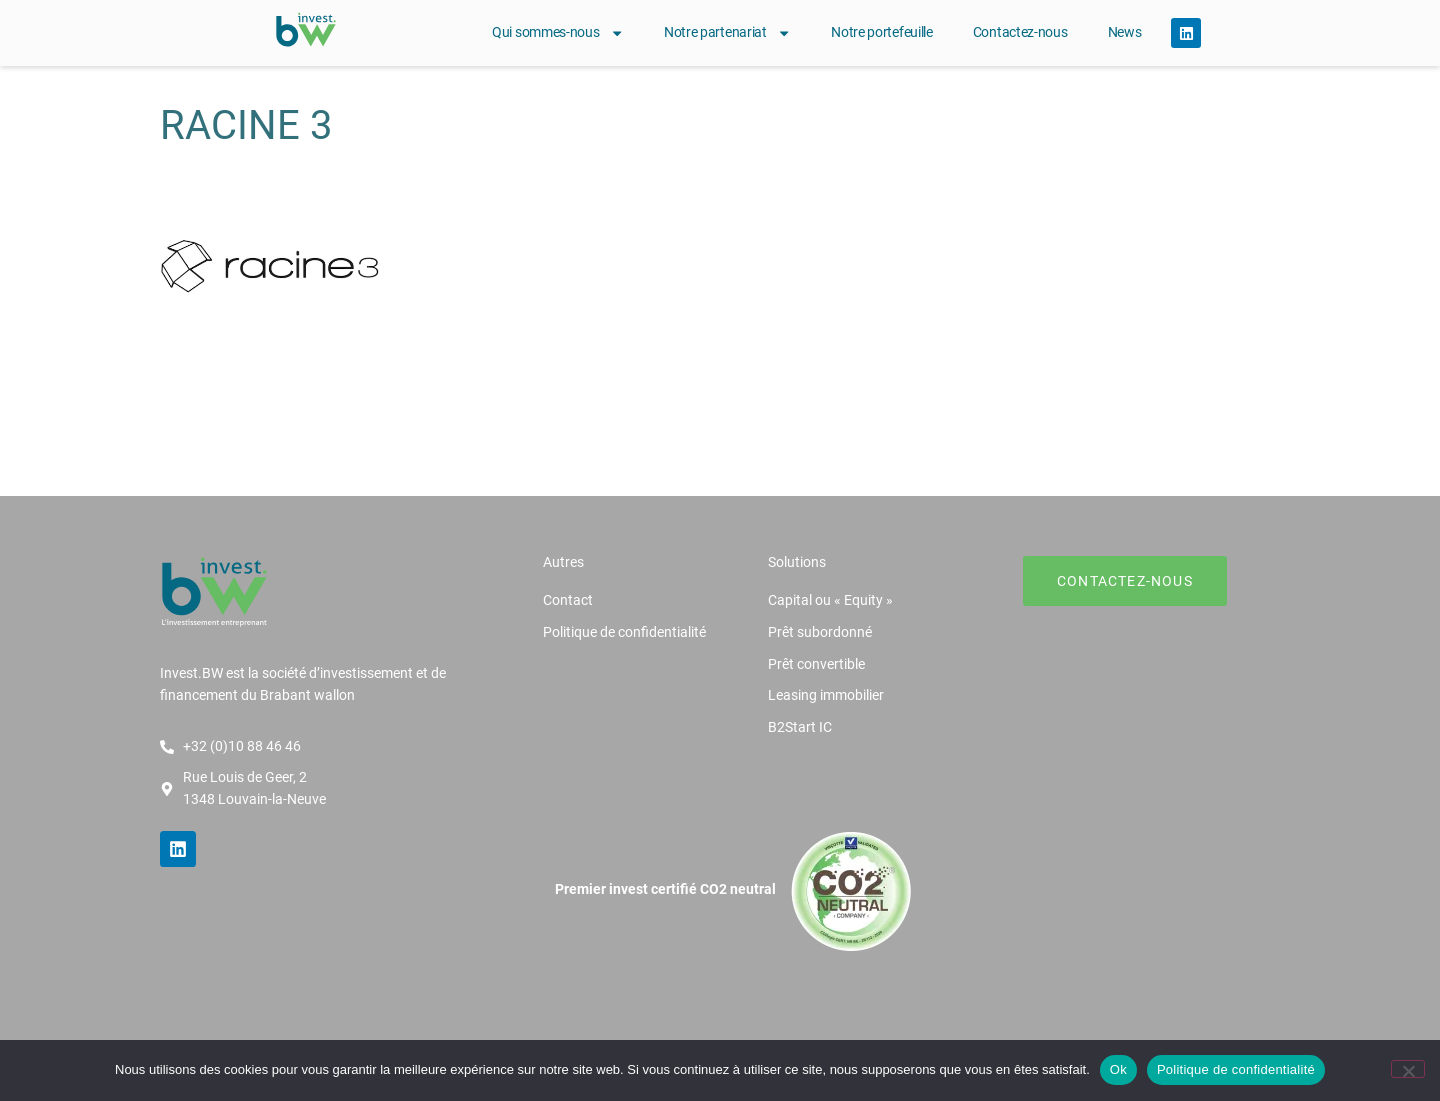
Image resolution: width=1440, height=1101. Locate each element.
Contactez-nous (1020, 32)
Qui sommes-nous (558, 33)
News (1125, 32)
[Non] (1408, 1069)
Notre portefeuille (882, 32)
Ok (1118, 1069)
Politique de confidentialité (1236, 1069)
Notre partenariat (727, 33)
